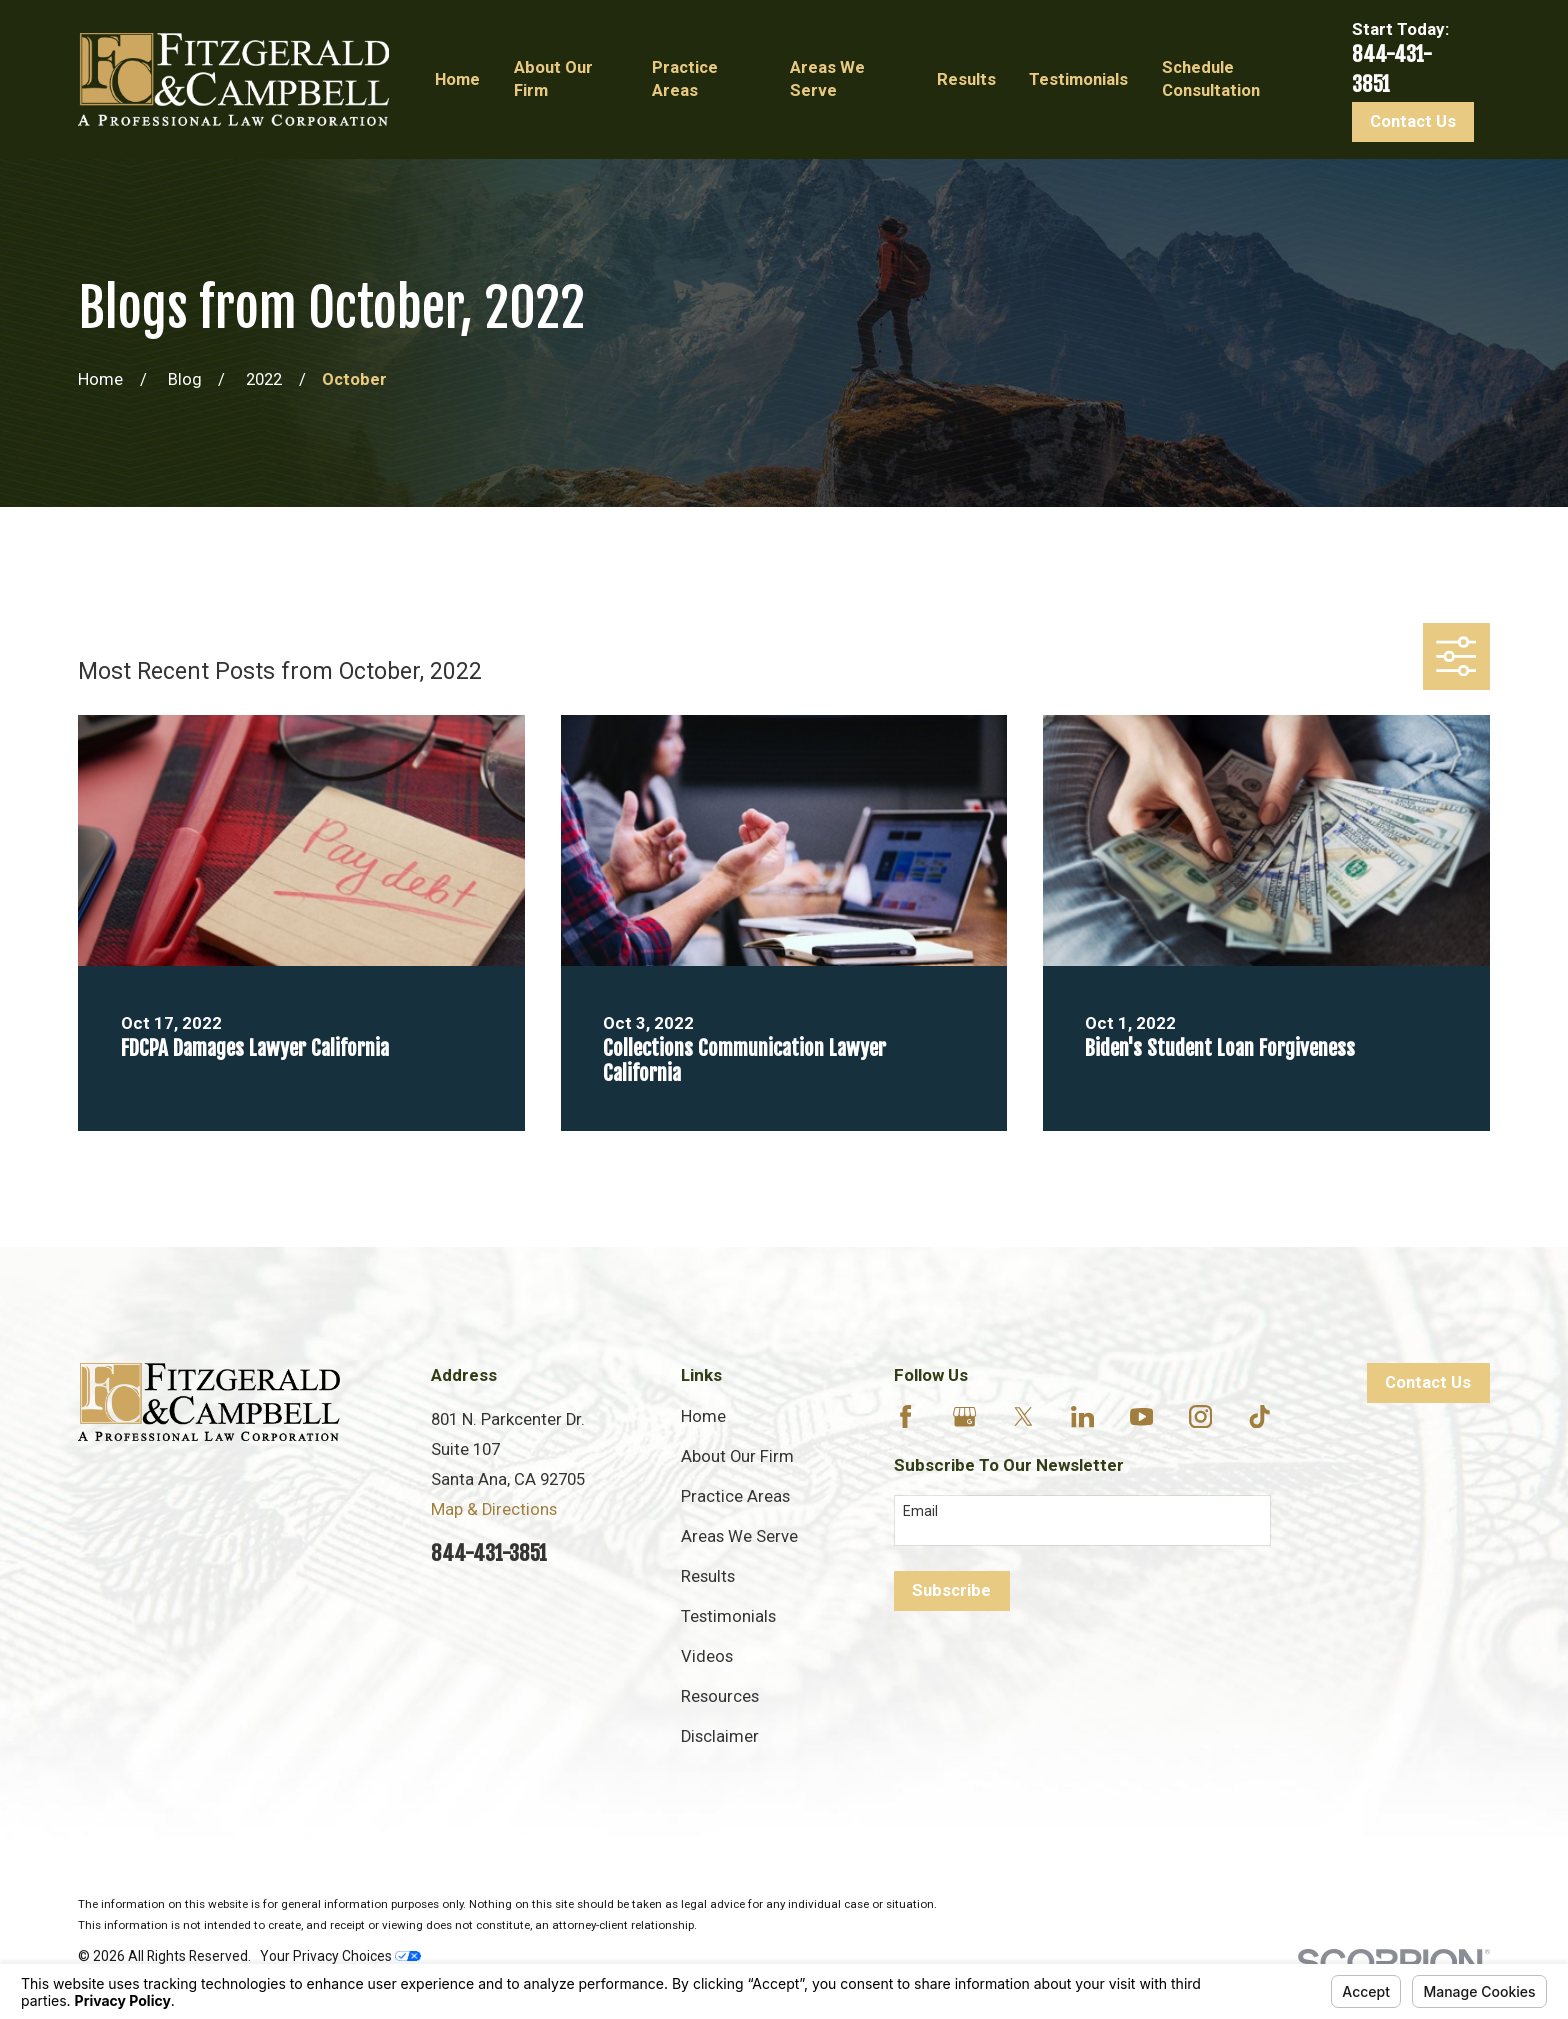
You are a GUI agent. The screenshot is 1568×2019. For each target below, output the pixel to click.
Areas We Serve (739, 1536)
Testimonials (728, 1616)
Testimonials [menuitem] (1078, 79)
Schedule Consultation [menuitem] (1211, 79)
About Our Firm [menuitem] (553, 79)
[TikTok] (1259, 1416)
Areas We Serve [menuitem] (827, 79)
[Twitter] (1023, 1416)
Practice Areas (735, 1496)
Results (708, 1576)
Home (703, 1416)
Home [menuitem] (457, 79)
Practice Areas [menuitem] (685, 79)
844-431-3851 (489, 1553)
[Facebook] (905, 1416)
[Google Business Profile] (964, 1416)
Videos (707, 1656)
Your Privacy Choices (340, 1956)
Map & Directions (494, 1509)
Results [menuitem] (966, 79)
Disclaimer (720, 1736)
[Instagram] (1200, 1416)
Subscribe (951, 1590)
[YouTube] (1141, 1416)
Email (920, 1511)
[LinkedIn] (1082, 1416)
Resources (720, 1696)
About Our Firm (737, 1456)
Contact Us (1413, 121)
